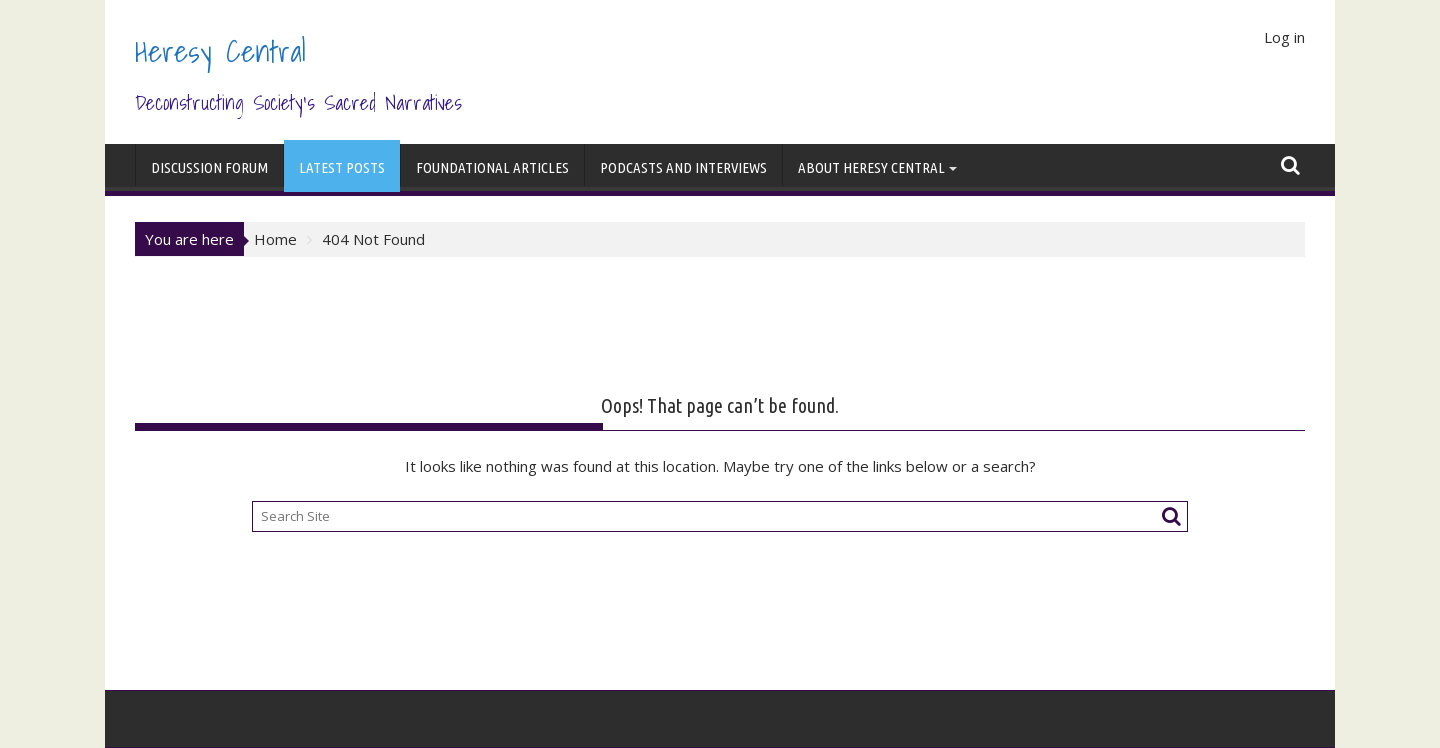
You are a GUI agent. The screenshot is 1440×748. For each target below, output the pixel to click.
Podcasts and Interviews (683, 167)
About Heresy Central (871, 167)
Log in (1284, 37)
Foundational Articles (492, 167)
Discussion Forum (209, 167)
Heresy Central (220, 51)
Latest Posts (342, 167)
